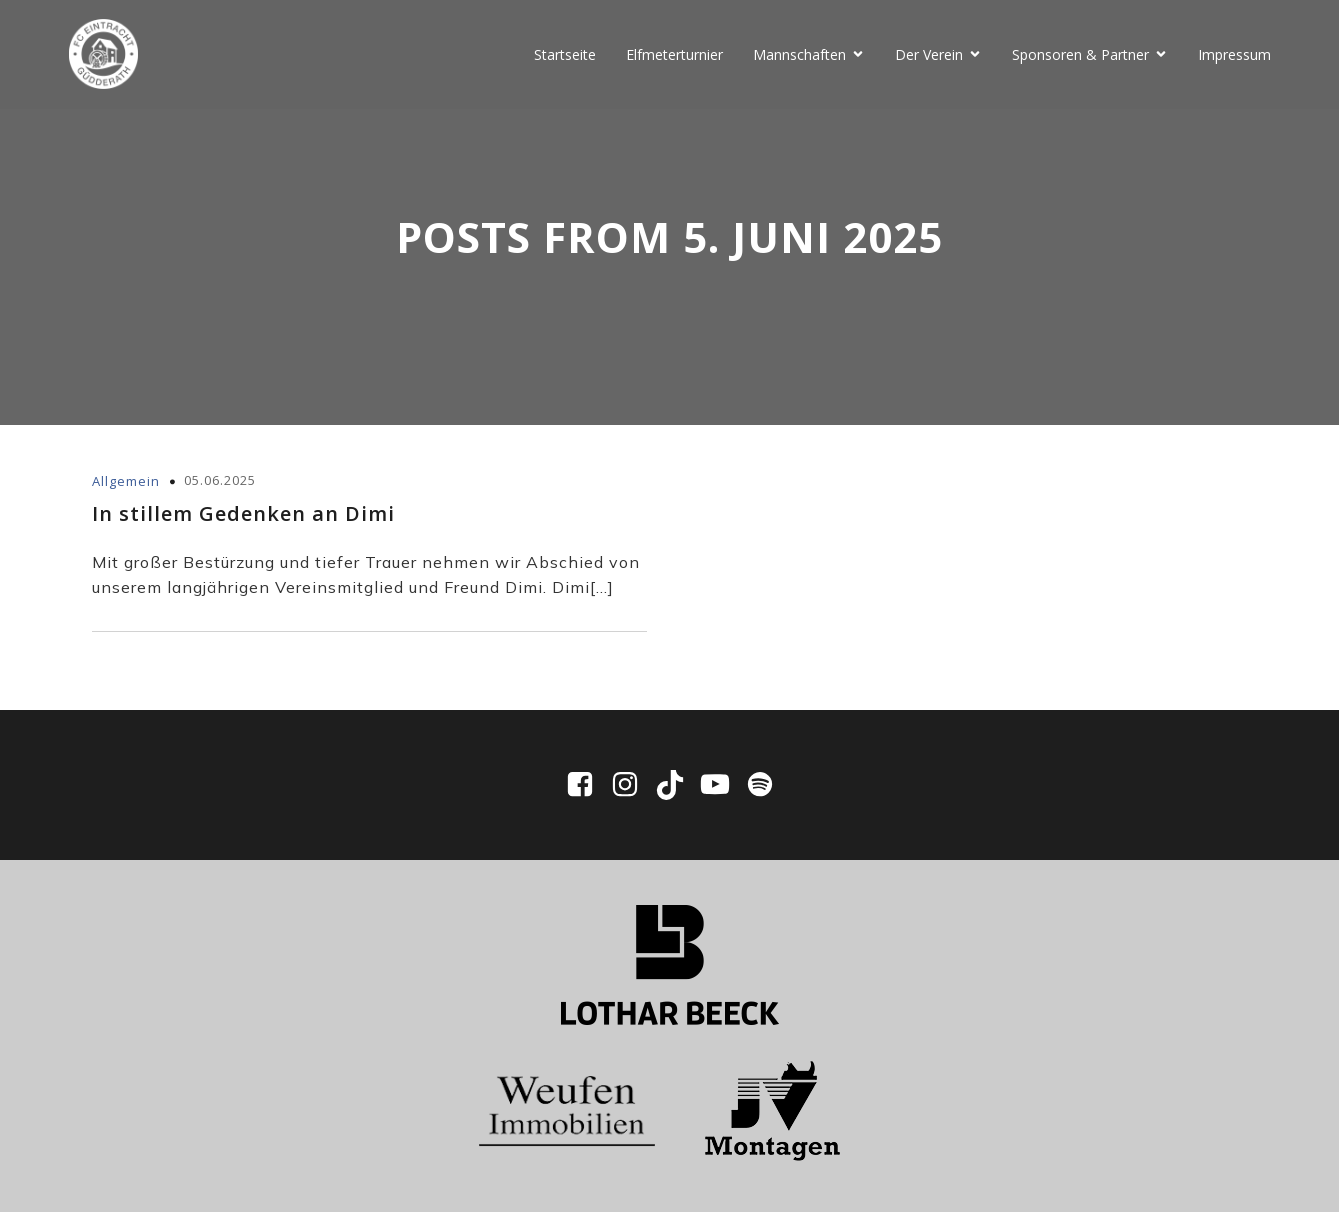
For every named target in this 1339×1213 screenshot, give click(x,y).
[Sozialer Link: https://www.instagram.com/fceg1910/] (632, 786)
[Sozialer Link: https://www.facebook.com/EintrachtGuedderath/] (587, 786)
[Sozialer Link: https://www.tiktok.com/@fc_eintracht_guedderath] (677, 786)
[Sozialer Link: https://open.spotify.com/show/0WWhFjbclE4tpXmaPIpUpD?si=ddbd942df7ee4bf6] (760, 786)
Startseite (565, 54)
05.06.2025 (220, 481)
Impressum (1234, 54)
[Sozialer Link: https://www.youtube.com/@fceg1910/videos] (722, 786)
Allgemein (126, 482)
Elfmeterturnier (674, 54)
